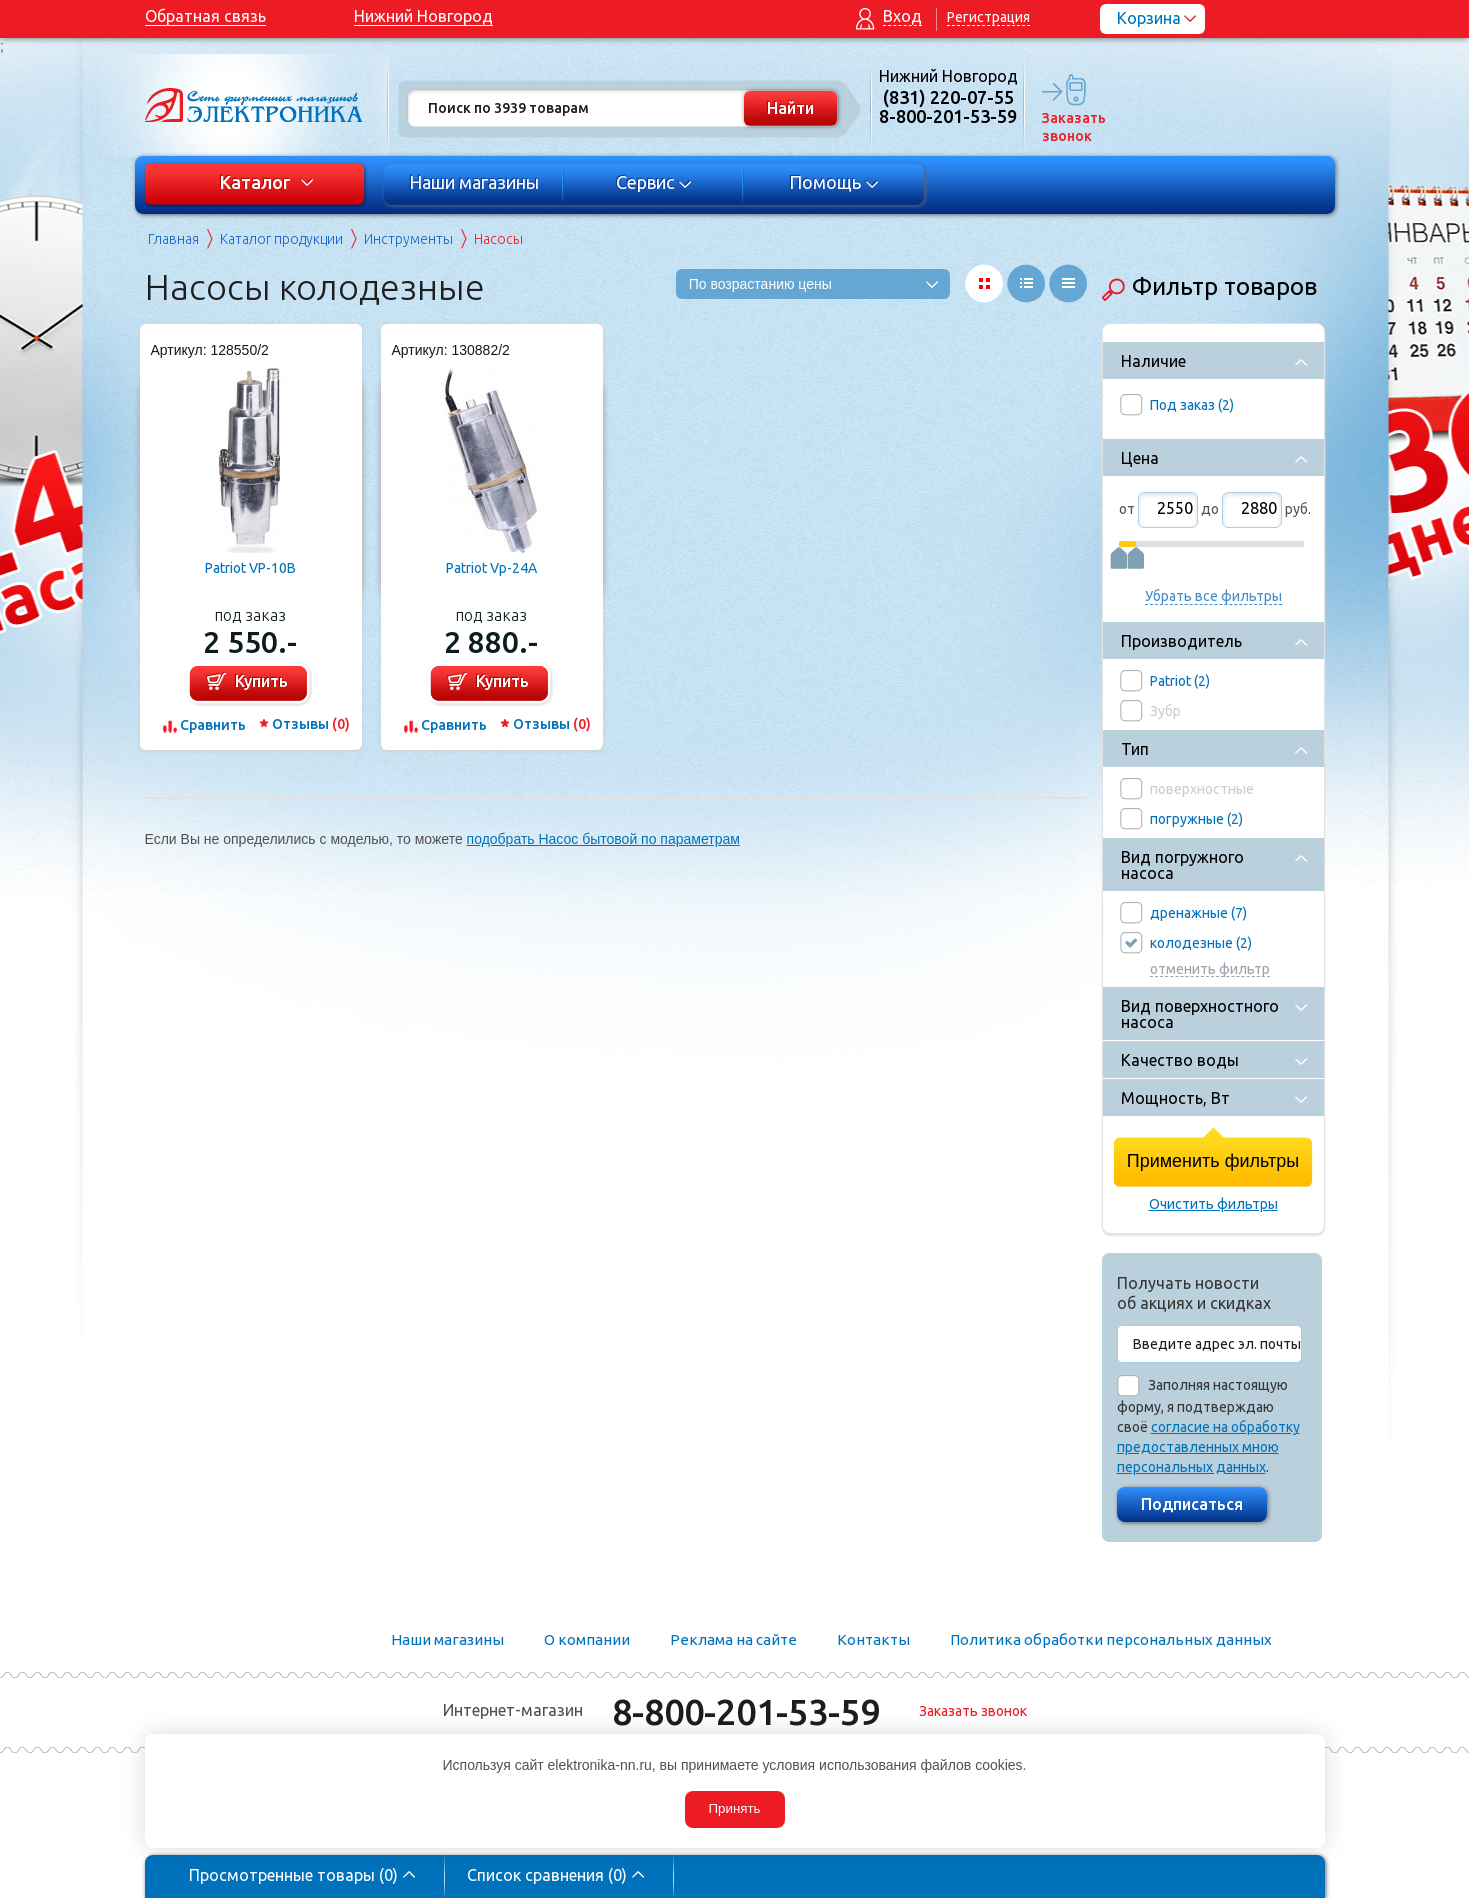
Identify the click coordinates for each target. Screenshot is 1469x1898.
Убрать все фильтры (1213, 596)
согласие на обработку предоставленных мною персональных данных (1208, 1447)
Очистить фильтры (1213, 1204)
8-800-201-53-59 (746, 1711)
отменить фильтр (1210, 969)
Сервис (653, 182)
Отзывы (311, 724)
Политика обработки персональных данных (1111, 1639)
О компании (587, 1639)
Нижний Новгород (423, 16)
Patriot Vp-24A (491, 568)
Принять (734, 1808)
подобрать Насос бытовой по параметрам (603, 839)
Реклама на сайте (733, 1639)
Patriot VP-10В (250, 568)
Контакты (873, 1639)
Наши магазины (474, 182)
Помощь (833, 182)
